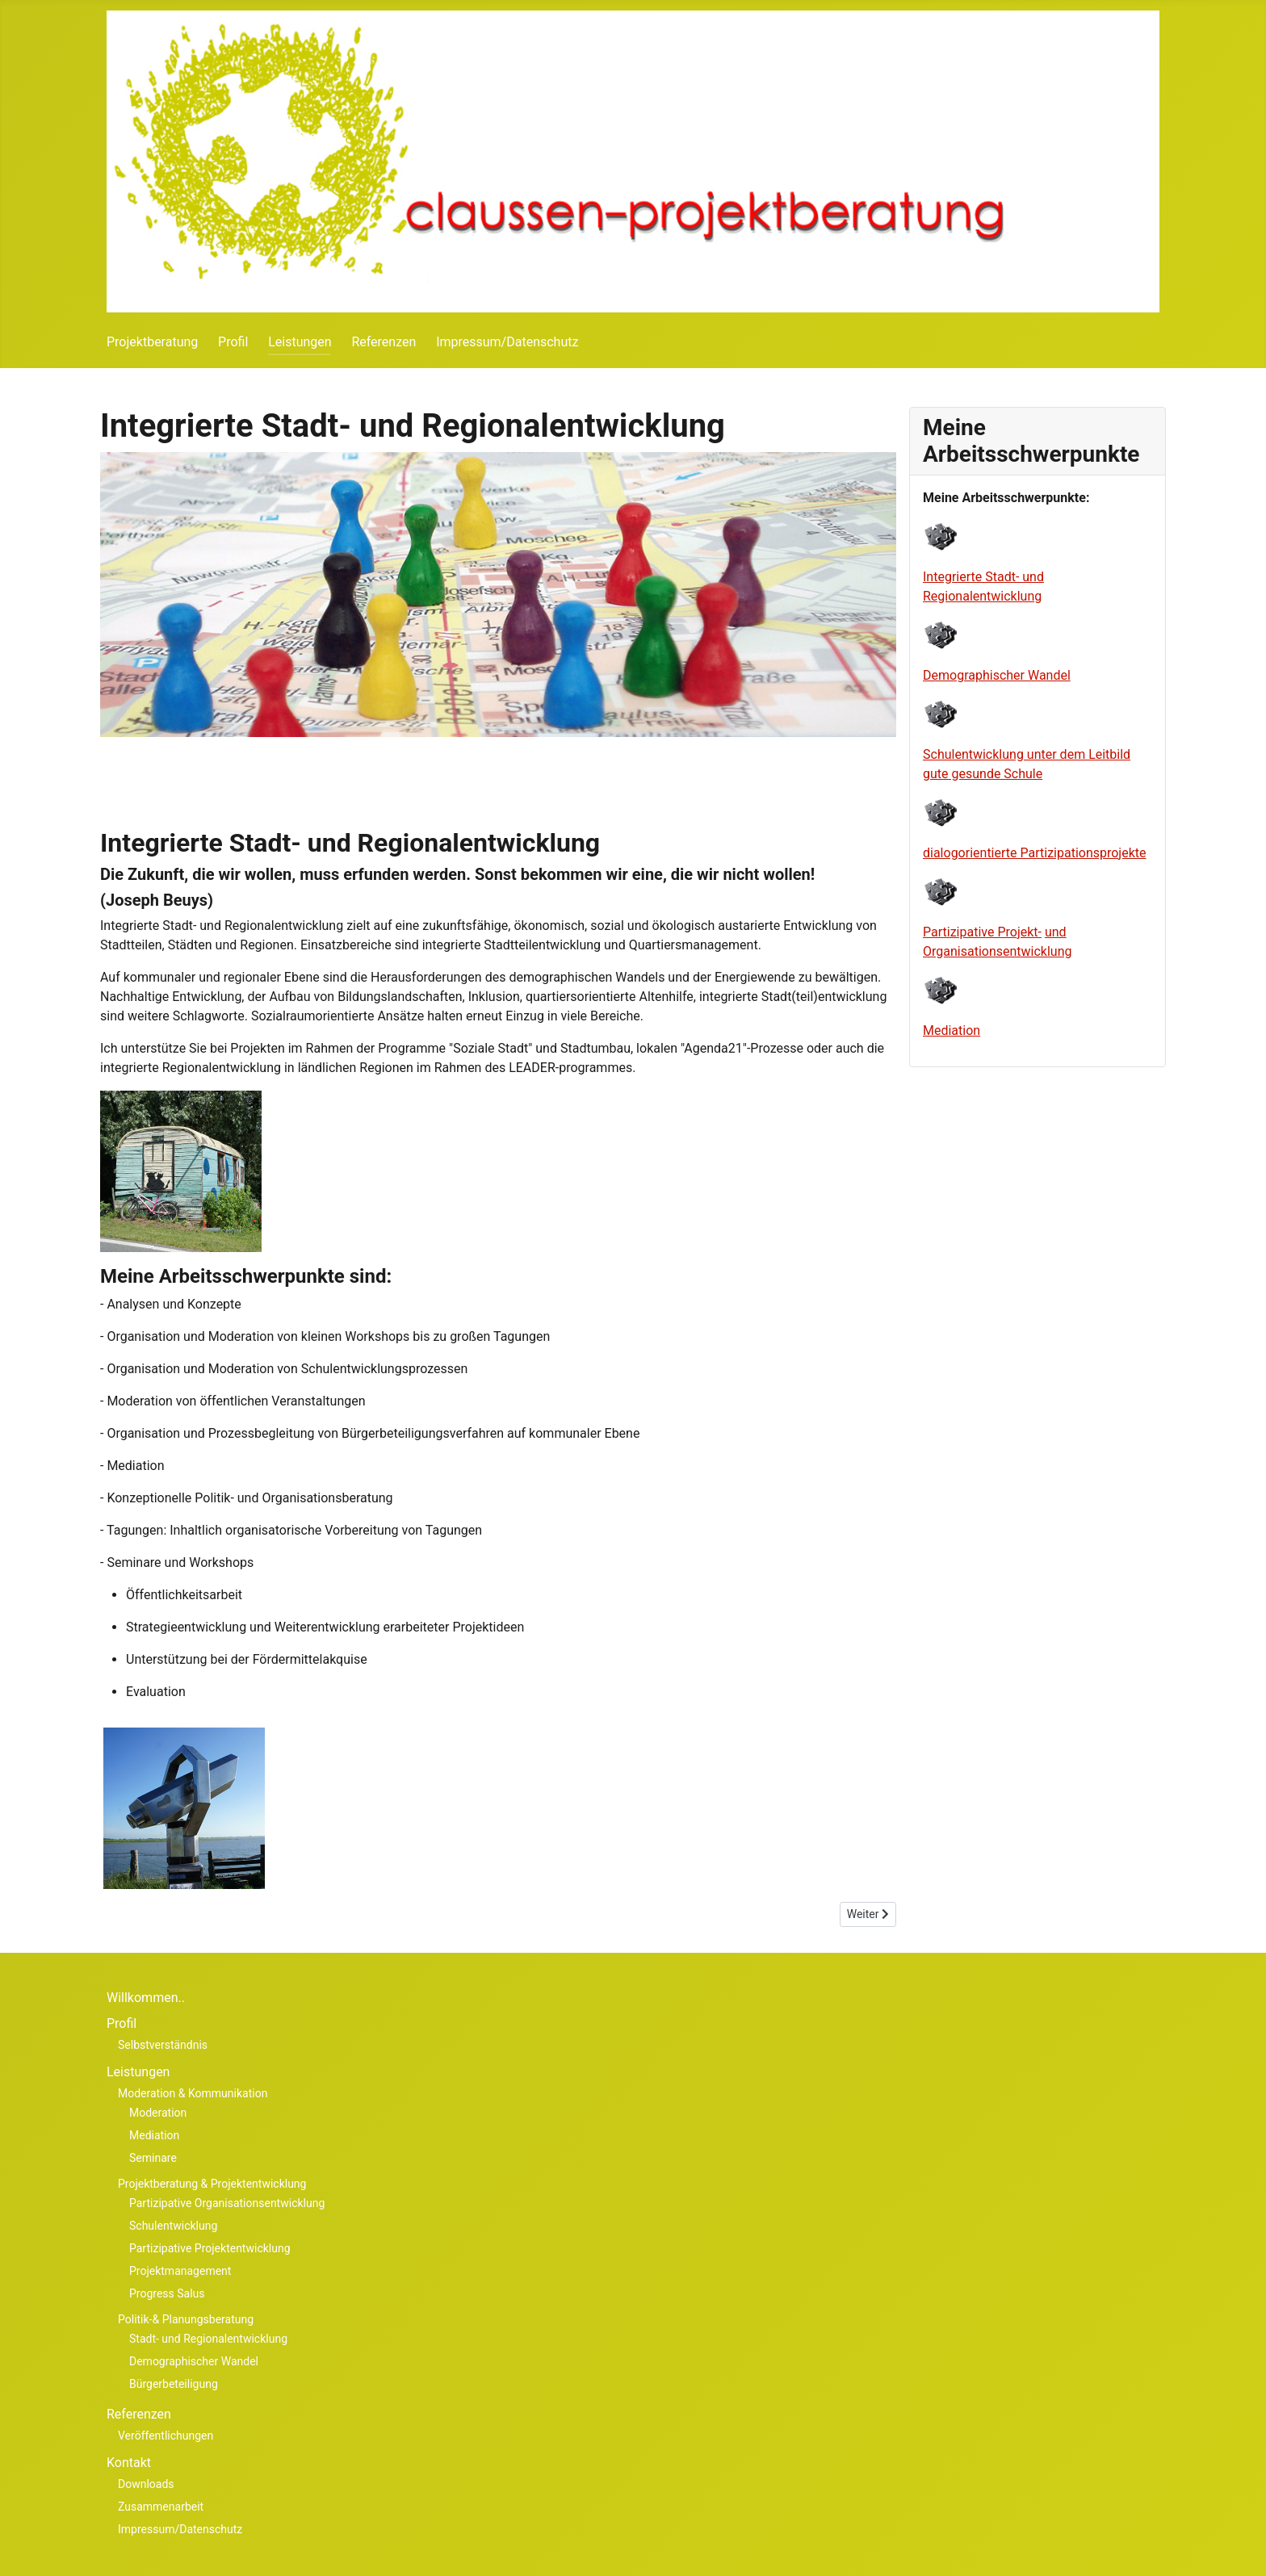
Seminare (153, 2157)
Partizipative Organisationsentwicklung (227, 2203)
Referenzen (383, 342)
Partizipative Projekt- (982, 932)
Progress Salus (167, 2293)
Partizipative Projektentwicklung (210, 2248)
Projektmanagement (180, 2270)
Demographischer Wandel (997, 675)
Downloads (146, 2484)
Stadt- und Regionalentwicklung (208, 2338)
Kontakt (129, 2462)
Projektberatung (152, 342)
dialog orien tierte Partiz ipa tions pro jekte (1035, 853)
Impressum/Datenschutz (507, 342)
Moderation (158, 2112)
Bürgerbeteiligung (173, 2383)
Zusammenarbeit (160, 2506)
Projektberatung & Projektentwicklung (212, 2183)
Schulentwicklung (173, 2225)
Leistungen (299, 342)
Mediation (951, 1030)
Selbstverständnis (163, 2044)
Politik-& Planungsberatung (186, 2319)
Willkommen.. (146, 1997)
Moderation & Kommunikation (192, 2093)
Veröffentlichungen (165, 2435)
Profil (233, 342)
